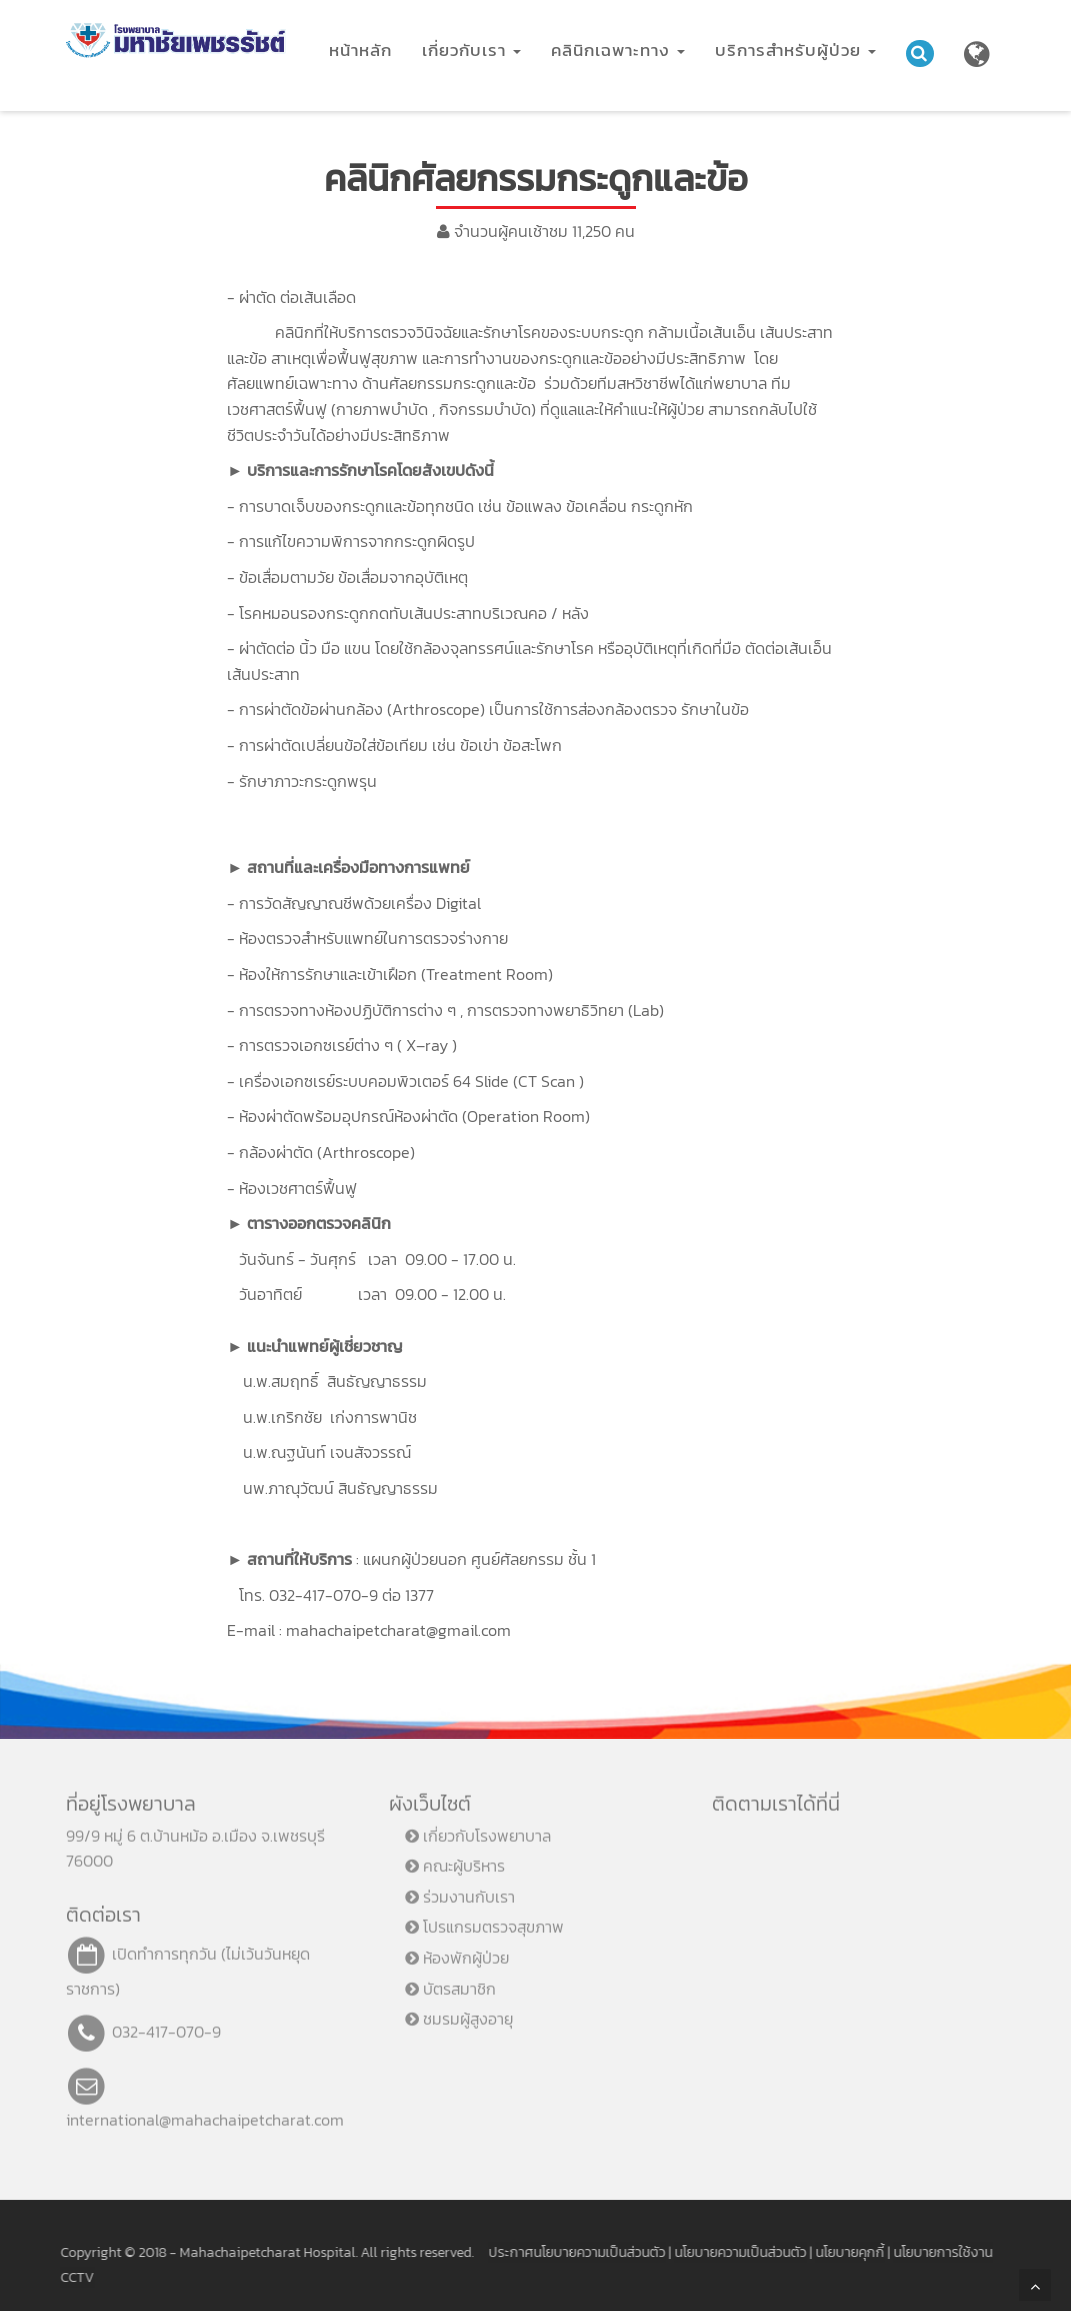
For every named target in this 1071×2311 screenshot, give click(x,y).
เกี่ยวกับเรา (471, 50)
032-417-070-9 (166, 2022)
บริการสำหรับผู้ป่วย (795, 50)
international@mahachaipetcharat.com (205, 2110)
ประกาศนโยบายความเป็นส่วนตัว (566, 2252)
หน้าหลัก (360, 50)
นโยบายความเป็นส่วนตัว (730, 2252)
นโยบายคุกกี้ (839, 2252)
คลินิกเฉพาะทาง (618, 50)
